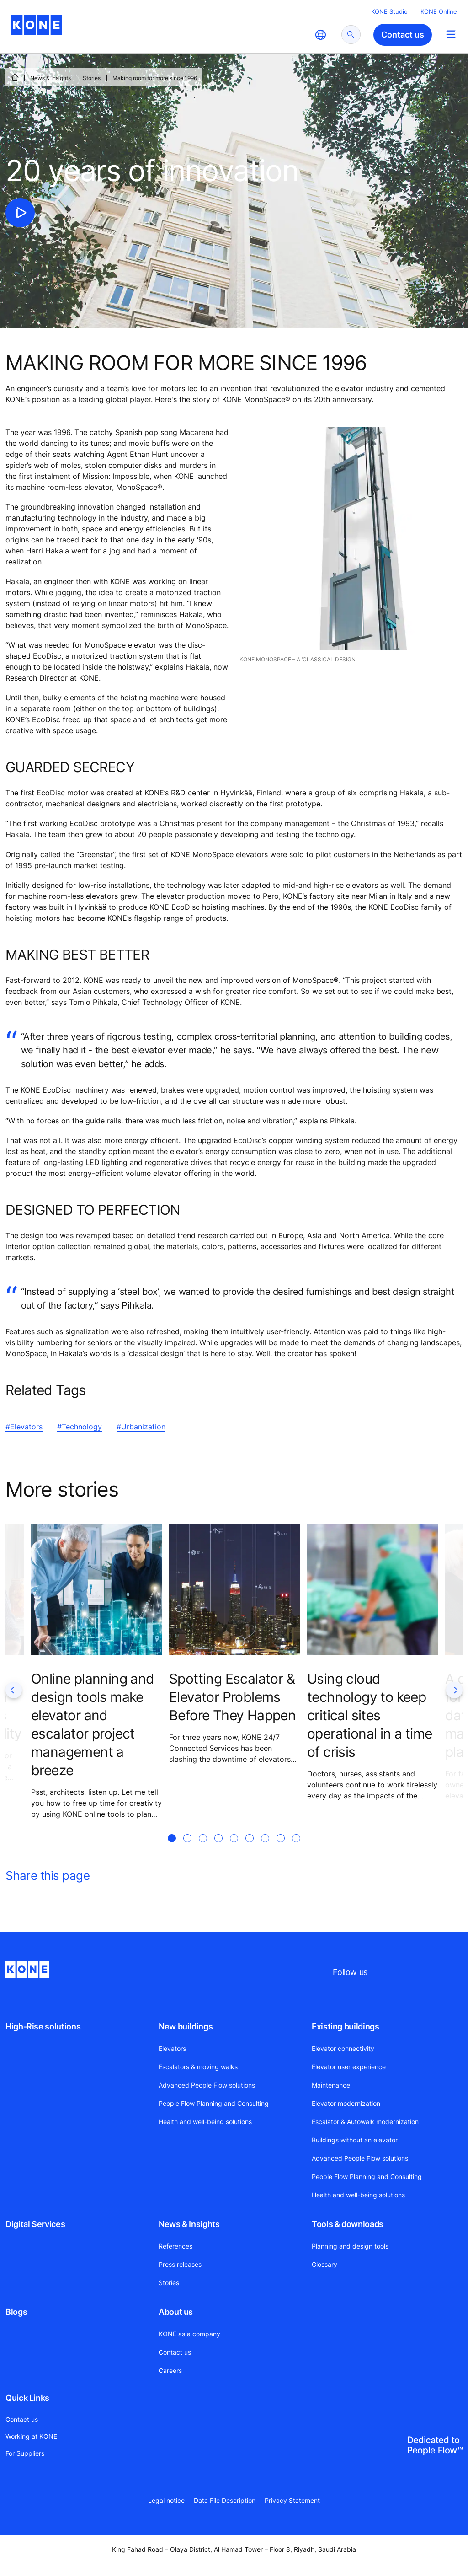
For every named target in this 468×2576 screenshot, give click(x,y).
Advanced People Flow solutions (207, 2085)
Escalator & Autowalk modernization (365, 2121)
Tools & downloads (347, 2224)
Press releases (180, 2264)
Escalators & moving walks (198, 2067)
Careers (170, 2370)
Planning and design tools (350, 2246)
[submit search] (351, 34)
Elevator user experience (349, 2067)
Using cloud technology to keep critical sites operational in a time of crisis (369, 1715)
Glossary (324, 2264)
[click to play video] (20, 212)
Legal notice (166, 2500)
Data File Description (224, 2500)
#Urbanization (141, 1426)
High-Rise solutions (42, 2026)
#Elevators (24, 1426)
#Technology (79, 1426)
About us (176, 2312)
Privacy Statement (292, 2500)
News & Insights (50, 78)
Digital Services (35, 2224)
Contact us (175, 2352)
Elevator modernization (346, 2103)
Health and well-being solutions (205, 2121)
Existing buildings (345, 2026)
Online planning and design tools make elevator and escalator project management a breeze (92, 1724)
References (175, 2246)
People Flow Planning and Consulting (214, 2103)
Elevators (172, 2048)
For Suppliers (24, 2453)
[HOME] (14, 77)
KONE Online (438, 11)
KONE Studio (389, 11)
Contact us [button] (402, 34)
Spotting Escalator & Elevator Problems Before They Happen (232, 1696)
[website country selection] (320, 34)
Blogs (16, 2312)
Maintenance (331, 2085)
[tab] (172, 1849)
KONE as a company (189, 2334)
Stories (92, 78)
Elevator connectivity (343, 2048)
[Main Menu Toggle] (451, 34)
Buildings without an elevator (355, 2140)
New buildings (186, 2026)
